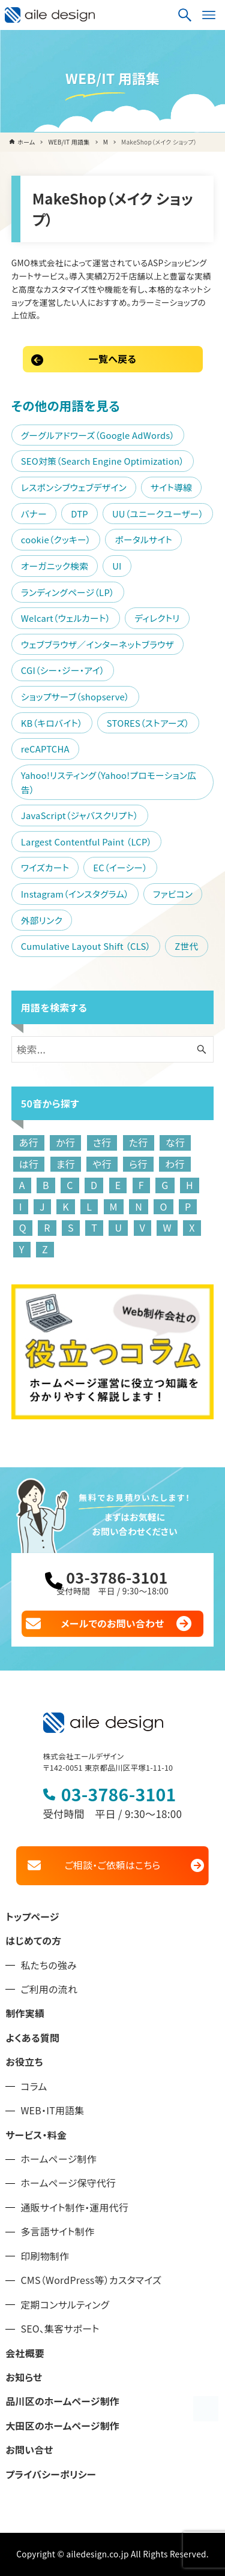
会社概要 (24, 2353)
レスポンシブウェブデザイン (74, 487)
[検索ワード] (112, 1049)
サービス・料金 (36, 2135)
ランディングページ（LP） (68, 592)
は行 (29, 1164)
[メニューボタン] (209, 15)
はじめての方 (33, 1941)
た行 (138, 1142)
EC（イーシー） (120, 867)
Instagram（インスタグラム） (75, 893)
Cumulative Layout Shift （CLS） (86, 946)
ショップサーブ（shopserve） (75, 696)
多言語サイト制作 (57, 2231)
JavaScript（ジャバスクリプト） (80, 815)
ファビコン (173, 893)
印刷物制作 (44, 2256)
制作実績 (24, 2013)
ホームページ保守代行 (68, 2183)
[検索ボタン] (185, 15)
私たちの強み (48, 1965)
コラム (33, 2086)
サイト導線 (171, 487)
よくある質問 (32, 2038)
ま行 (65, 1164)
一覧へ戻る (112, 359)
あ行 (28, 1142)
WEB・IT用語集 (52, 2110)
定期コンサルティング (64, 2305)
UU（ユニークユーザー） (158, 513)
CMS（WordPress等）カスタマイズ (90, 2280)
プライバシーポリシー (50, 2474)
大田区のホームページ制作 (62, 2426)
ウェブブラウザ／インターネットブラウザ (97, 644)
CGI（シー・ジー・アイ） (63, 670)
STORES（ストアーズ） (148, 723)
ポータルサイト (143, 539)
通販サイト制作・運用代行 (74, 2207)
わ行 (175, 1164)
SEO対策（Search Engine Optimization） (102, 461)
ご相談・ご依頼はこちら (112, 1865)
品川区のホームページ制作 (62, 2401)
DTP (79, 513)
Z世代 (186, 946)
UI (117, 565)
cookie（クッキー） (56, 539)
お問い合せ (29, 2450)
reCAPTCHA (45, 748)
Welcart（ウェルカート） (66, 618)
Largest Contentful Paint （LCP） (86, 841)
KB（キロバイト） (52, 723)
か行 (65, 1142)
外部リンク (41, 920)
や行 (102, 1164)
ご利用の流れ (48, 1989)
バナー (34, 513)
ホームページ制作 (58, 2159)
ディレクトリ (157, 618)
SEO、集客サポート (59, 2329)
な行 (175, 1142)
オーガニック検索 (54, 565)
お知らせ (23, 2377)
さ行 (102, 1142)
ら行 (138, 1164)
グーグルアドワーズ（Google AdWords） (98, 435)
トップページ (32, 1917)
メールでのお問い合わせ (112, 1623)
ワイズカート (45, 867)
